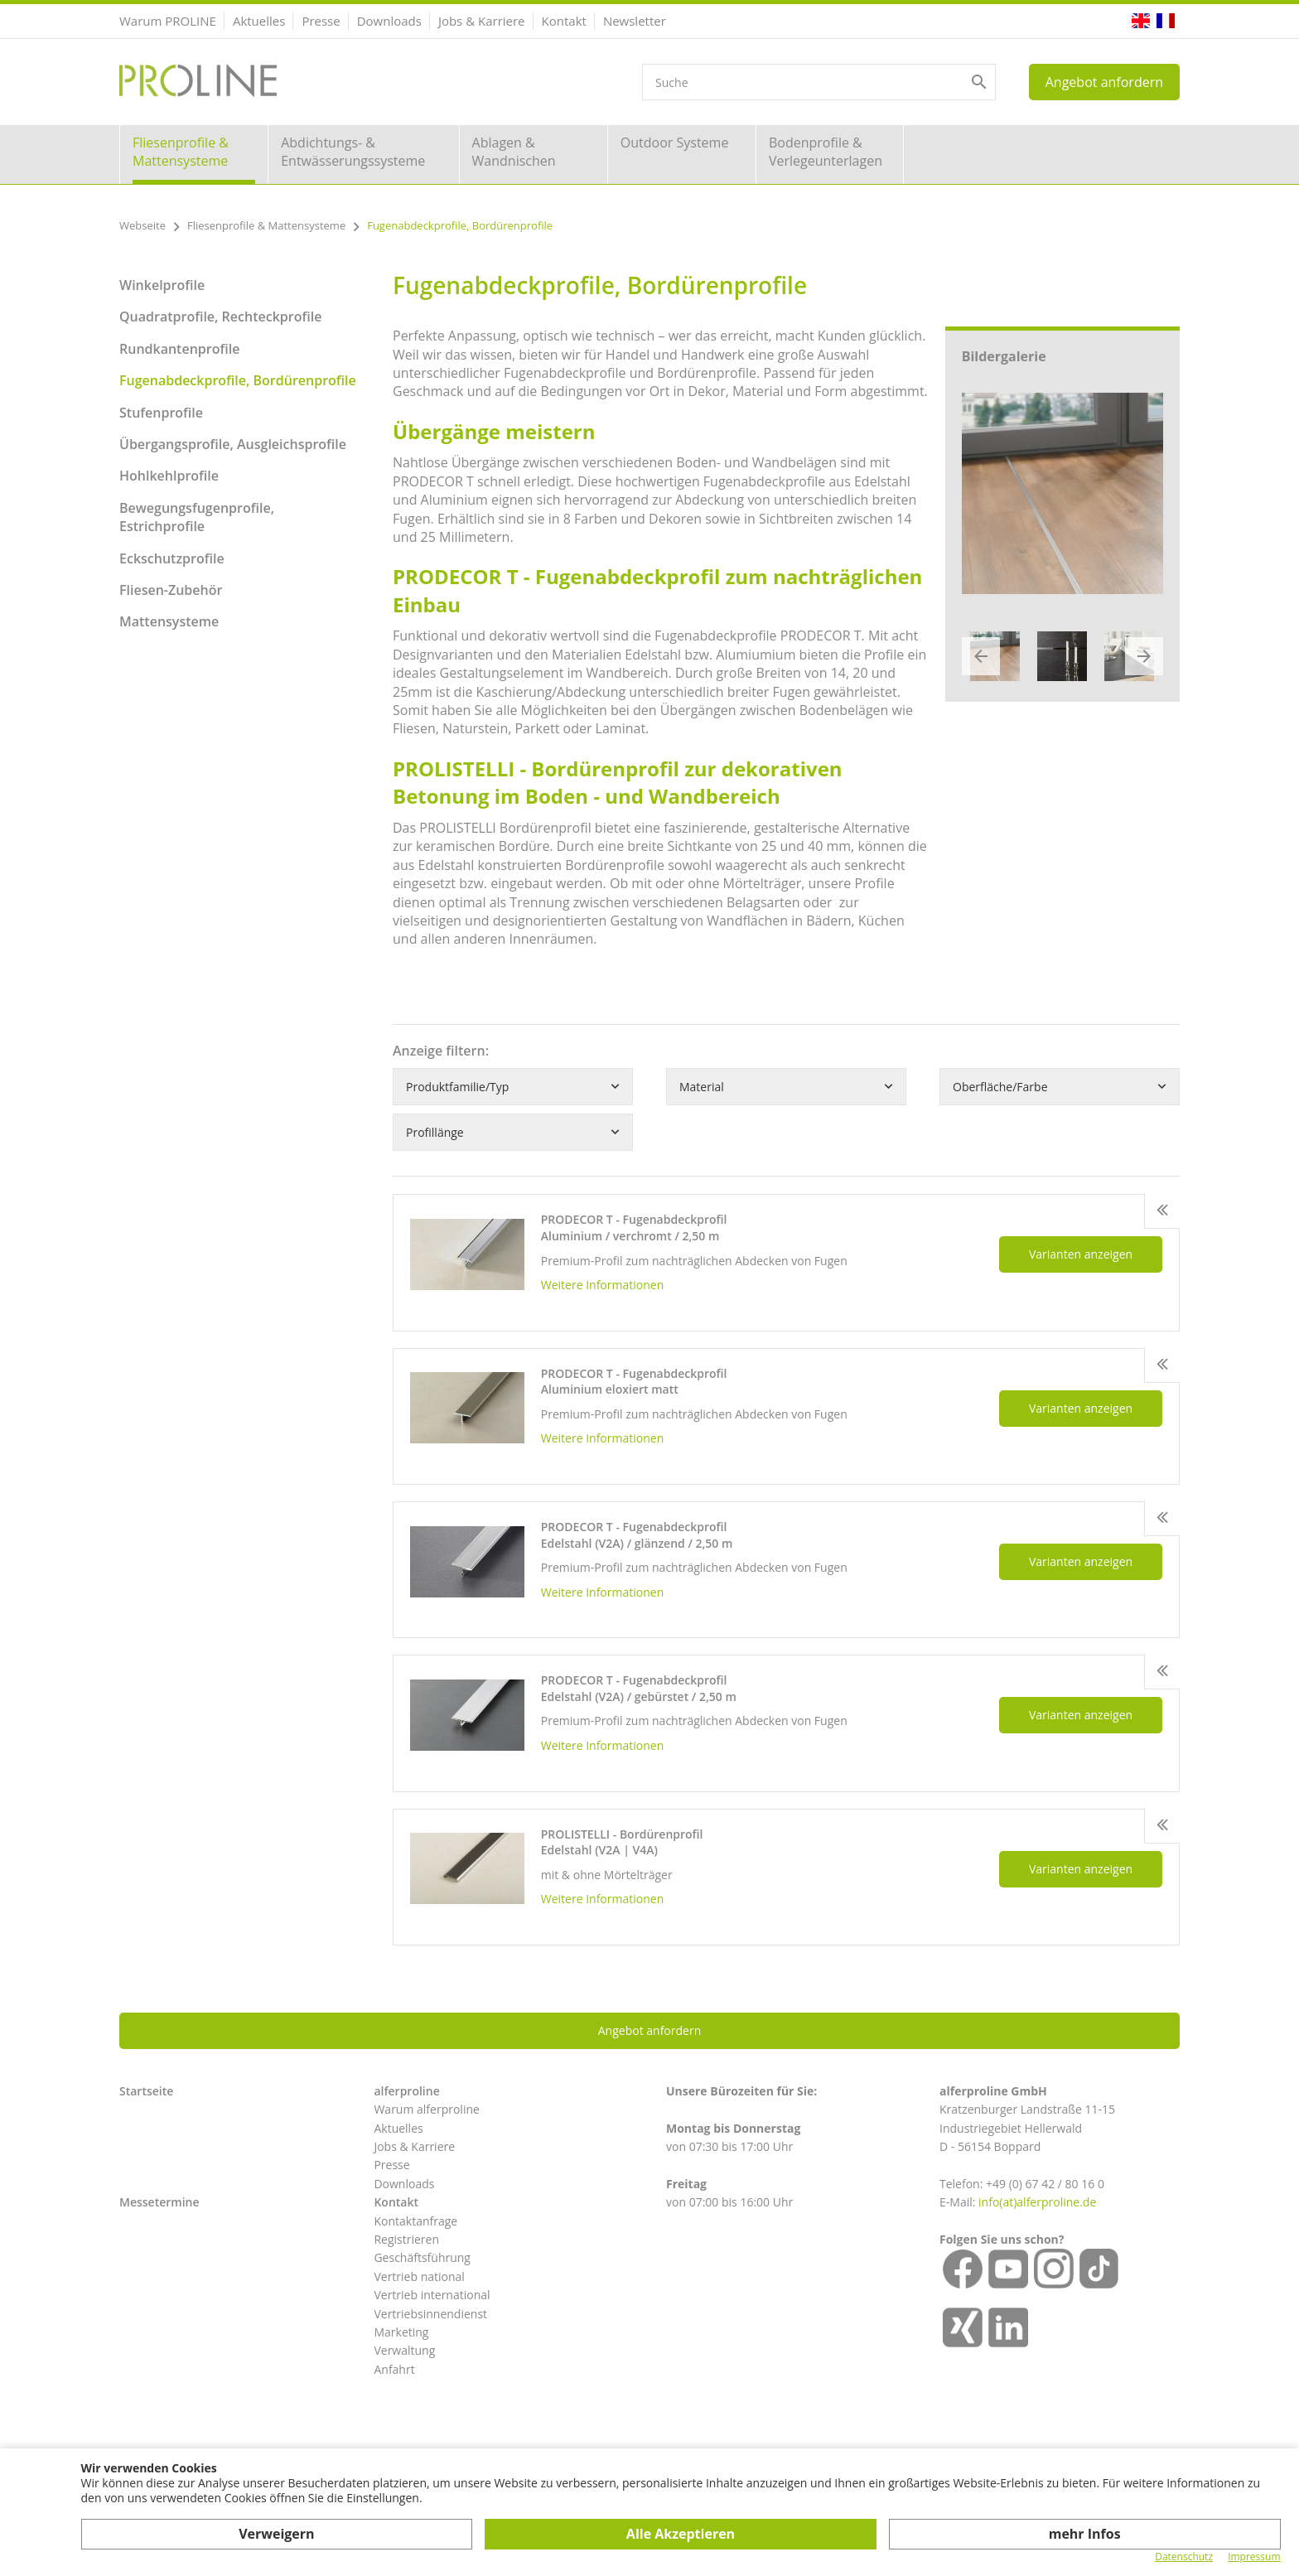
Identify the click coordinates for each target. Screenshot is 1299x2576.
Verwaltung (404, 2350)
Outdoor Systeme (675, 142)
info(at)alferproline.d (1033, 2202)
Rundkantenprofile (179, 349)
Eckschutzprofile (172, 558)
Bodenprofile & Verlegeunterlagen (825, 151)
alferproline (406, 2091)
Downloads (389, 20)
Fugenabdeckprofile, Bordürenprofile (237, 380)
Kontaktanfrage (415, 2221)
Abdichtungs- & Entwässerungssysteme (353, 151)
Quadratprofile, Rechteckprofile (220, 316)
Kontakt (564, 20)
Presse (321, 20)
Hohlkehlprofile (169, 475)
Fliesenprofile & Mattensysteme (181, 151)
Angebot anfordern (1104, 82)
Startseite (146, 2091)
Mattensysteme (169, 621)
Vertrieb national (419, 2276)
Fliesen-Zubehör (170, 590)
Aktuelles (259, 20)
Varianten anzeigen (1080, 1254)
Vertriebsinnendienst (430, 2314)
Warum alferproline (426, 2109)
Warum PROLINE (167, 20)
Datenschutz (1184, 2557)
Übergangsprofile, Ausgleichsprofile (232, 444)
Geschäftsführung (422, 2257)
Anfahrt (394, 2369)
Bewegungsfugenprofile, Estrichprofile (196, 517)
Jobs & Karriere (481, 20)
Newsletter (634, 20)
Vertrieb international (432, 2295)
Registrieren (406, 2239)
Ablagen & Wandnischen (514, 151)
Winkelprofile (162, 285)
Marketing (401, 2332)
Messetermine (159, 2202)
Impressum (1254, 2557)
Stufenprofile (161, 413)
